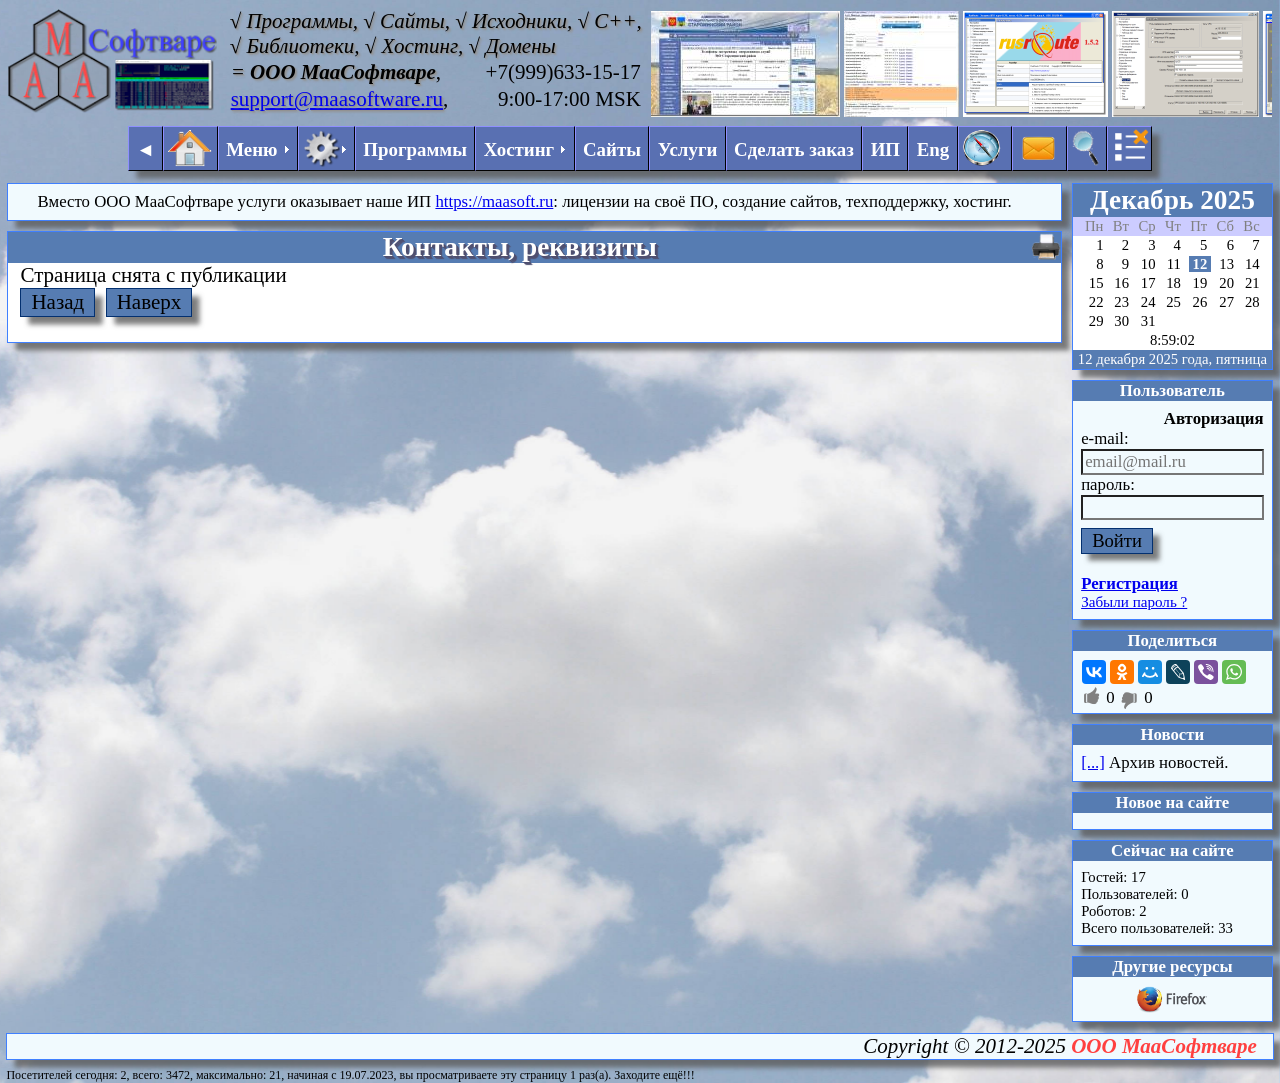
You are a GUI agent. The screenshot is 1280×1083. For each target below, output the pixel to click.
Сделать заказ (794, 149)
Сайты (612, 149)
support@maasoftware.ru (337, 99)
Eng (933, 149)
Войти (1117, 540)
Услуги (688, 149)
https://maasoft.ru (494, 201)
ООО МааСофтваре (1164, 1046)
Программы (415, 149)
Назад (57, 302)
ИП (885, 149)
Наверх (149, 302)
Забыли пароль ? (1134, 602)
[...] (1093, 762)
